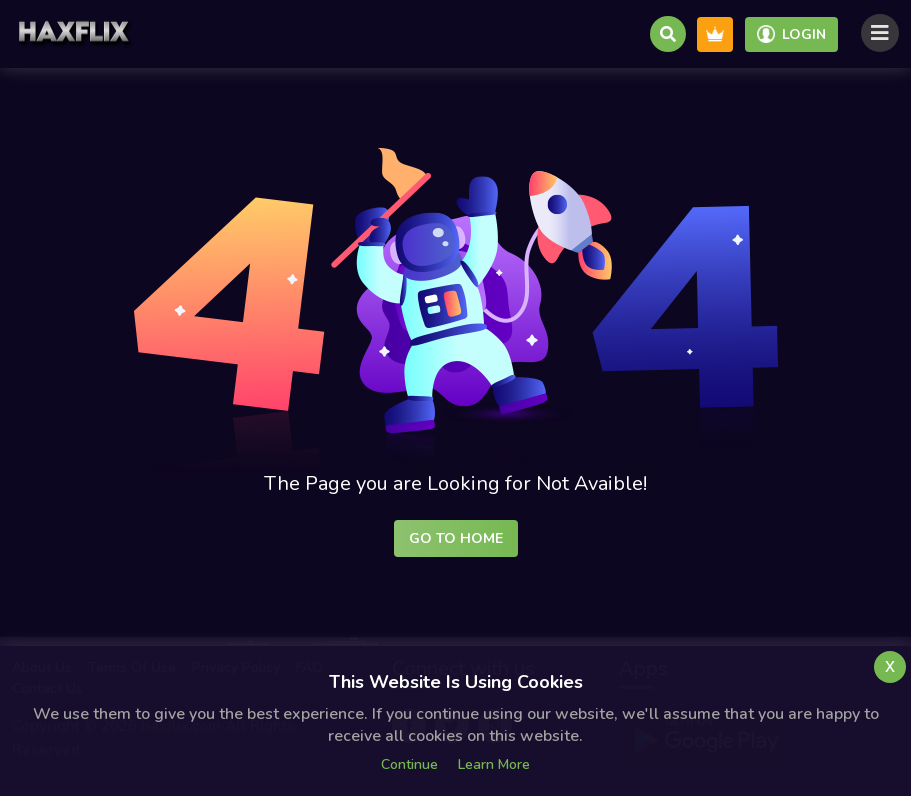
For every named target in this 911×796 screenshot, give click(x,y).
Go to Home (456, 538)
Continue (409, 764)
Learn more (494, 764)
